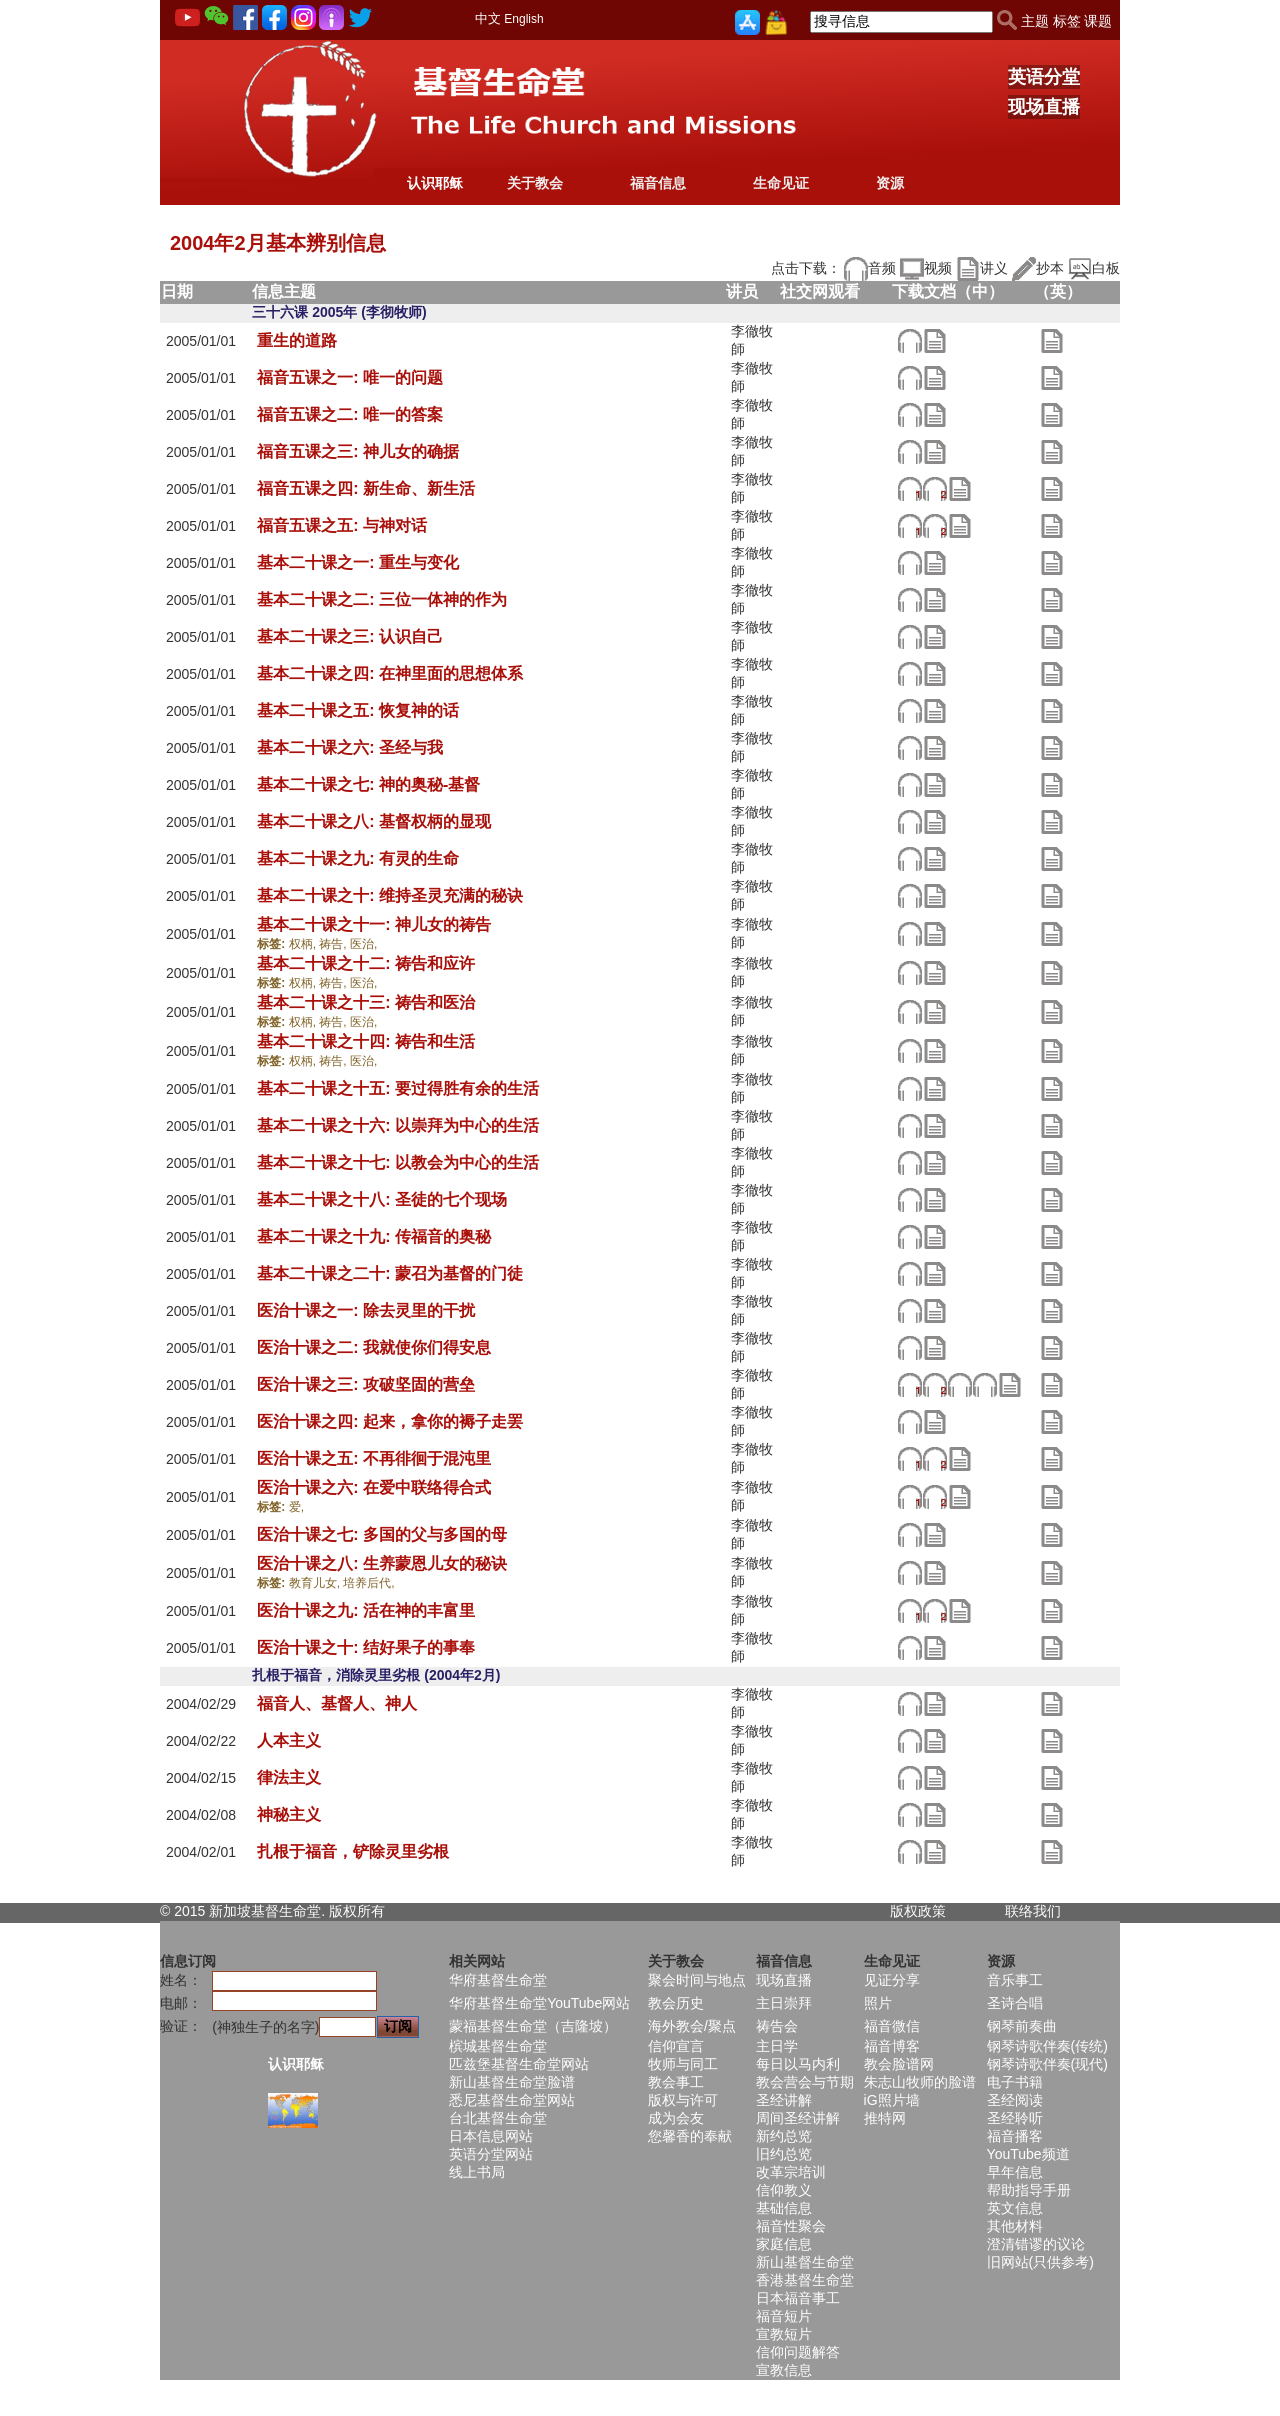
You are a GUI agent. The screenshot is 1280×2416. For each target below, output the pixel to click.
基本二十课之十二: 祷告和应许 (366, 963)
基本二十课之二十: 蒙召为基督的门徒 (390, 1273)
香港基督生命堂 (805, 2280)
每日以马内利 (798, 2064)
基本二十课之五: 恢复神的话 (358, 710)
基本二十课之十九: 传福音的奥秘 (374, 1236)
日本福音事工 (798, 2298)
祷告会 (777, 2026)
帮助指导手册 (1029, 2190)
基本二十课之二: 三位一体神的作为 (382, 599)
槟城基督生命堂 (498, 2046)
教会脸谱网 (899, 2064)
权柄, (304, 944)
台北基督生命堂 (498, 2118)
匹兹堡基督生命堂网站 (519, 2064)
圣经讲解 (784, 2100)
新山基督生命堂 (805, 2262)
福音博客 (892, 2046)
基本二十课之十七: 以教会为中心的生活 (398, 1162)
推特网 (885, 2118)
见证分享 (892, 1980)
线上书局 (477, 2172)
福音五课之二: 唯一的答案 (350, 414)
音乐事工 (1015, 1980)
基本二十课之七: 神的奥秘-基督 (368, 784)
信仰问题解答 (798, 2352)
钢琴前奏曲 (1022, 2026)
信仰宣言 (676, 2046)
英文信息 (1015, 2208)
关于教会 (535, 183)
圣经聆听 (1015, 2118)
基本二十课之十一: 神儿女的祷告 (374, 924)
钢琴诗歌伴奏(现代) (1047, 2064)
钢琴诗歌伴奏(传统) (1047, 2046)
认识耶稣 (435, 183)
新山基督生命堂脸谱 (512, 2082)
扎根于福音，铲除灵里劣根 (353, 1851)
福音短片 (784, 2316)
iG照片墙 (892, 2100)
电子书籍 (1015, 2082)
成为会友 (676, 2118)
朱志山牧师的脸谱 (920, 2082)
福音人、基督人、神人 (337, 1703)
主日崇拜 (784, 2003)
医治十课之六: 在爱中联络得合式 (374, 1487)
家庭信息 (784, 2244)
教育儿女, (316, 1583)
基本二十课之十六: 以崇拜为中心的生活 (398, 1125)
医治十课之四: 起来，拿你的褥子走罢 (390, 1421)
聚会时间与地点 (697, 1980)
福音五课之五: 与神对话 (342, 525)
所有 (371, 1911)
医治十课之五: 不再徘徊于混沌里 (374, 1458)
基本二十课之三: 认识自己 (350, 636)
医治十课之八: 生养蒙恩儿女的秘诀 (382, 1563)
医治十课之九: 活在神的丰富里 (366, 1610)
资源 (890, 183)
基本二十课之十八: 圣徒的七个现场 (382, 1199)
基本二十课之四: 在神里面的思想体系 (390, 673)
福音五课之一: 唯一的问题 (350, 377)
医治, (363, 944)
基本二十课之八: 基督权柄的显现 (374, 821)
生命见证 (781, 183)
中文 (488, 18)
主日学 (777, 2046)
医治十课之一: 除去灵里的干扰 (366, 1310)
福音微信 (892, 2026)
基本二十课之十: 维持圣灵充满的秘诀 (390, 895)
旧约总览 (784, 2154)
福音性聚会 (791, 2226)
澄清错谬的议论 (1036, 2244)
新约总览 (784, 2136)
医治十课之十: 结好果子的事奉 (366, 1647)
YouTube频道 (1028, 2154)
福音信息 (658, 183)
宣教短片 (784, 2334)
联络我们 (1033, 1911)
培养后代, (368, 1583)
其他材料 (1015, 2226)
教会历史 (676, 2003)
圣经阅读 (1015, 2100)
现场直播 (1044, 107)
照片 (878, 2003)
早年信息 (1015, 2172)
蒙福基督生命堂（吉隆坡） (533, 2026)
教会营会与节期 (805, 2082)
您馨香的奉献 (690, 2136)
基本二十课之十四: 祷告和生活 (366, 1041)
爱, (296, 1507)
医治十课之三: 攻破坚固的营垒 (366, 1384)
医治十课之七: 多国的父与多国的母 (382, 1534)
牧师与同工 (683, 2064)
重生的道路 (297, 340)
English (523, 19)
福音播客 (1015, 2136)
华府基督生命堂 (498, 1980)
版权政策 (918, 1911)
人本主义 (289, 1740)
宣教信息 (784, 2370)
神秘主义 (289, 1814)
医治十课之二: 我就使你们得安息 (374, 1347)
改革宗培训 (791, 2172)
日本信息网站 (491, 2136)
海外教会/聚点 (692, 2026)
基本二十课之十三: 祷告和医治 (366, 1002)
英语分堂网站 (491, 2154)
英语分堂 (1044, 77)
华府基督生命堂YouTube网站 (539, 2003)
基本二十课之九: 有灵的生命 (358, 858)
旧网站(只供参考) (1040, 2262)
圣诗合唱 (1015, 2003)
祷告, (334, 944)
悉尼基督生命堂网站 (512, 2100)
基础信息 (784, 2208)
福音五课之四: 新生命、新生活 (366, 488)
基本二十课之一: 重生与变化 (358, 562)
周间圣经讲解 (798, 2118)
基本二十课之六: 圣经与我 (350, 747)
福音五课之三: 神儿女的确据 (358, 451)
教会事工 (676, 2082)
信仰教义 (784, 2190)
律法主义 (289, 1777)
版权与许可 (683, 2100)
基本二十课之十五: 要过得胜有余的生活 (398, 1088)
